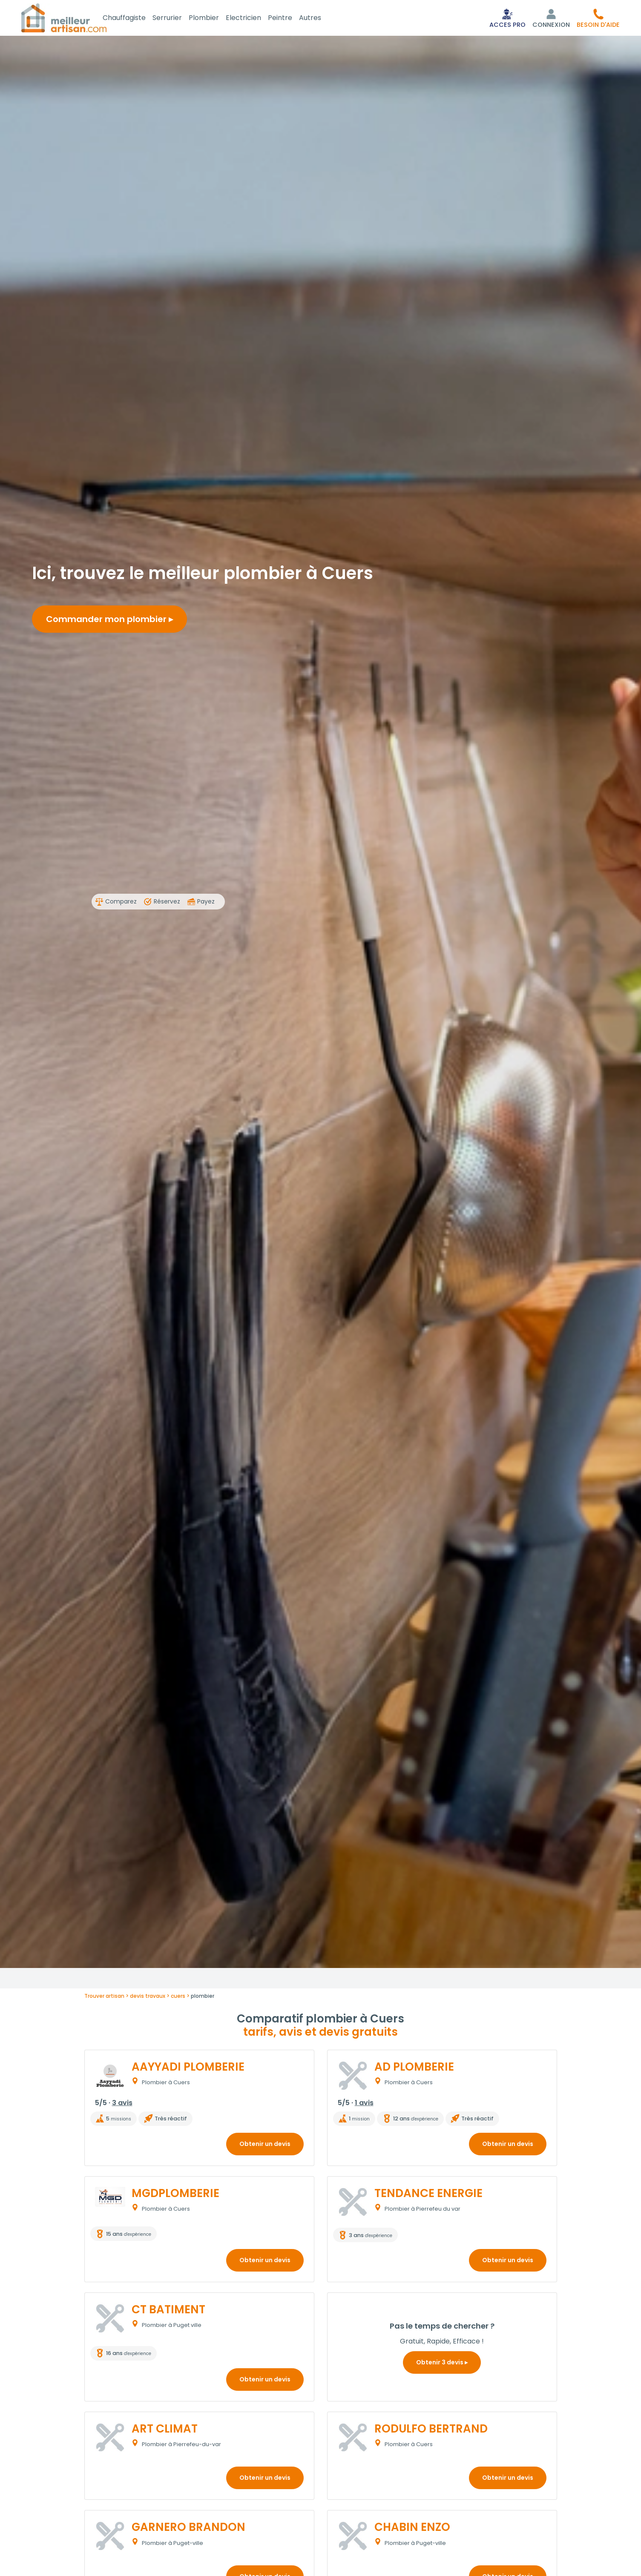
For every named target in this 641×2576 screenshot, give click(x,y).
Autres (320, 18)
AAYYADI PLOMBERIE (188, 2068)
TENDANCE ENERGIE (428, 2195)
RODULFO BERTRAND (431, 2430)
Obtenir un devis (264, 2145)
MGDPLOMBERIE (175, 2195)
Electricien (253, 18)
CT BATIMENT (168, 2311)
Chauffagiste (134, 18)
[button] (598, 19)
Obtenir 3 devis (442, 2364)
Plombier (214, 18)
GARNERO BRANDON (188, 2528)
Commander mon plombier (109, 621)
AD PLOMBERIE (414, 2068)
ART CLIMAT (165, 2430)
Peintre (290, 18)
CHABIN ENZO (412, 2528)
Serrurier (177, 18)
